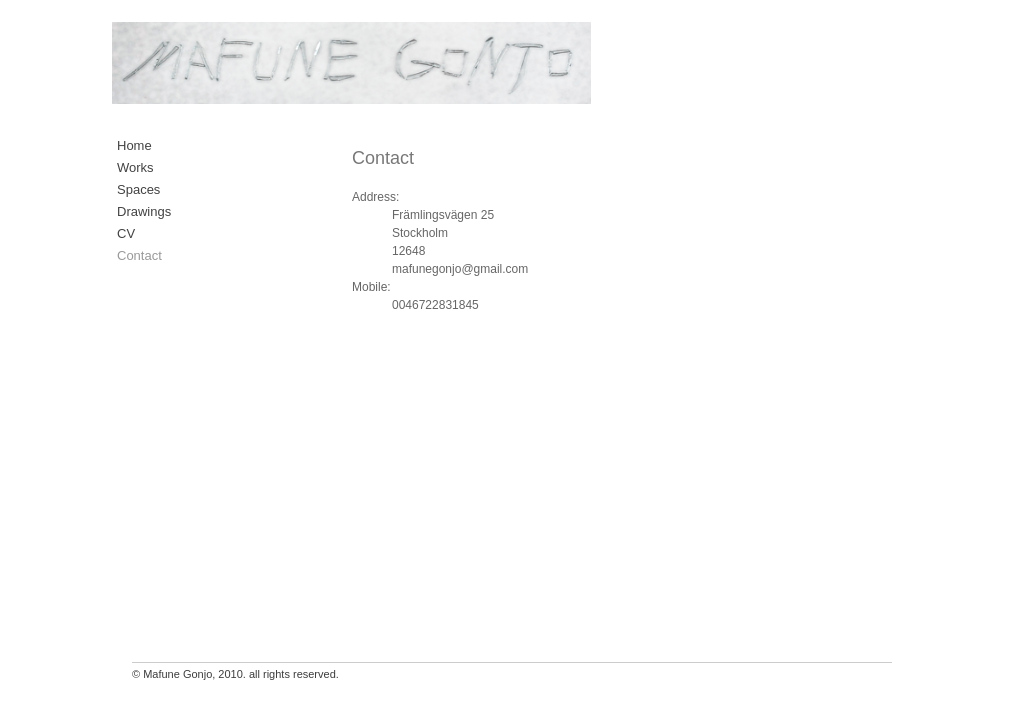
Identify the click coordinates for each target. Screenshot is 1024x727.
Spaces (138, 189)
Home (134, 145)
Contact (139, 255)
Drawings (144, 211)
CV (126, 233)
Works (135, 167)
